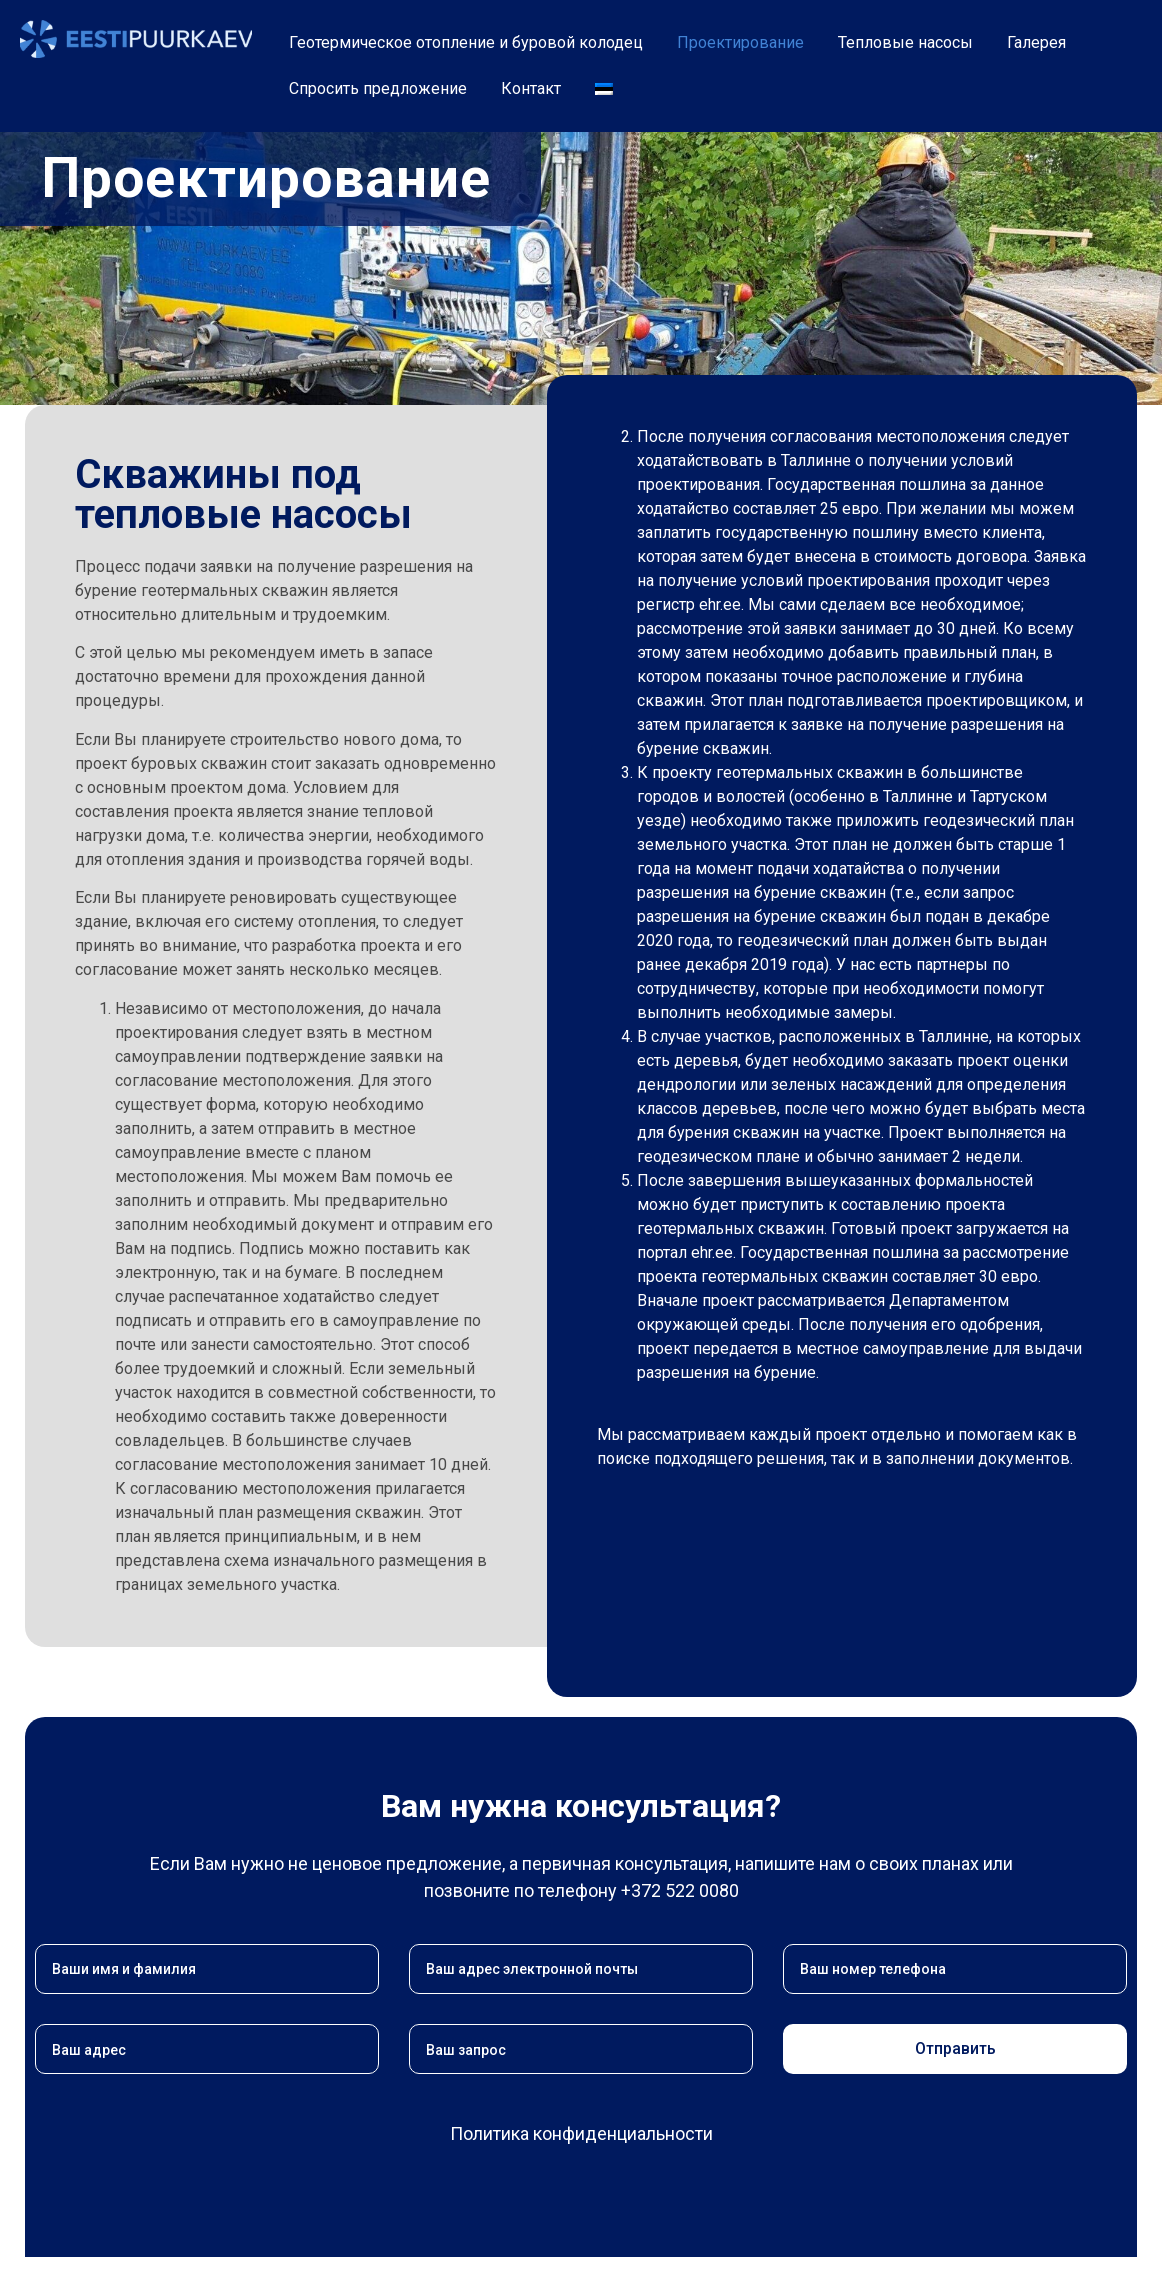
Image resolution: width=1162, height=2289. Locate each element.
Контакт (531, 88)
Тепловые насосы (905, 42)
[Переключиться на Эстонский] (604, 89)
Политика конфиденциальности (581, 2133)
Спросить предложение (378, 88)
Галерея (1036, 42)
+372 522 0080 (680, 1890)
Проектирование (740, 42)
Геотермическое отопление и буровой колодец (466, 42)
